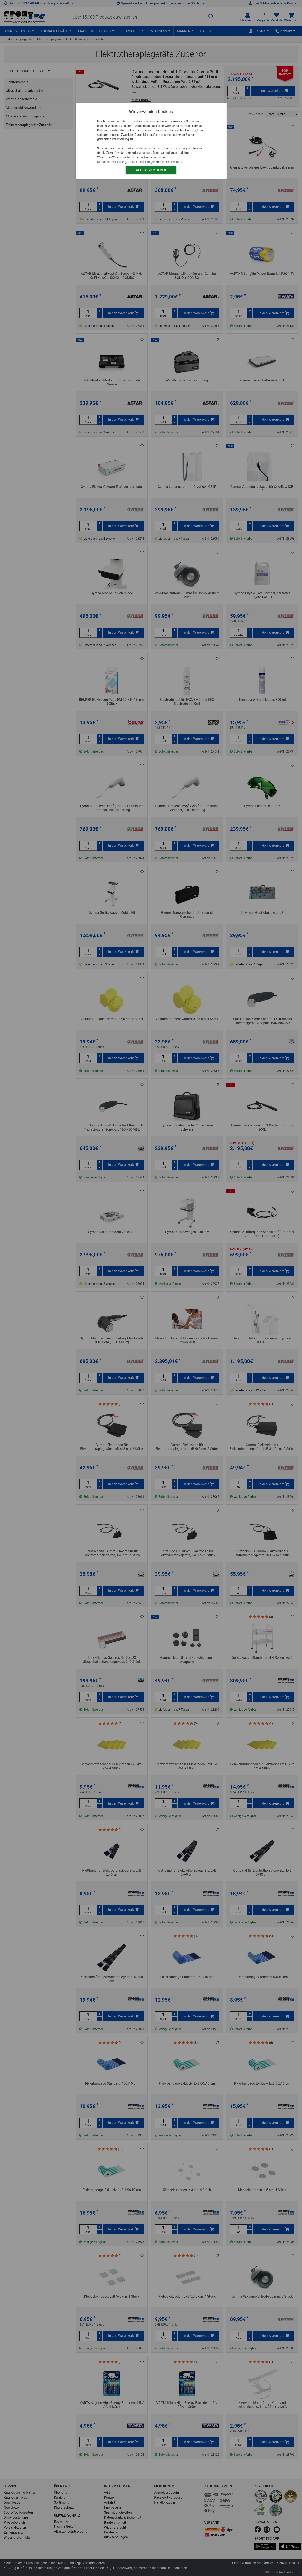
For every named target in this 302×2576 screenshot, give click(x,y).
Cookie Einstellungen (139, 148)
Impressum (173, 162)
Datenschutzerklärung (111, 162)
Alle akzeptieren (151, 170)
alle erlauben (163, 135)
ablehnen (145, 153)
